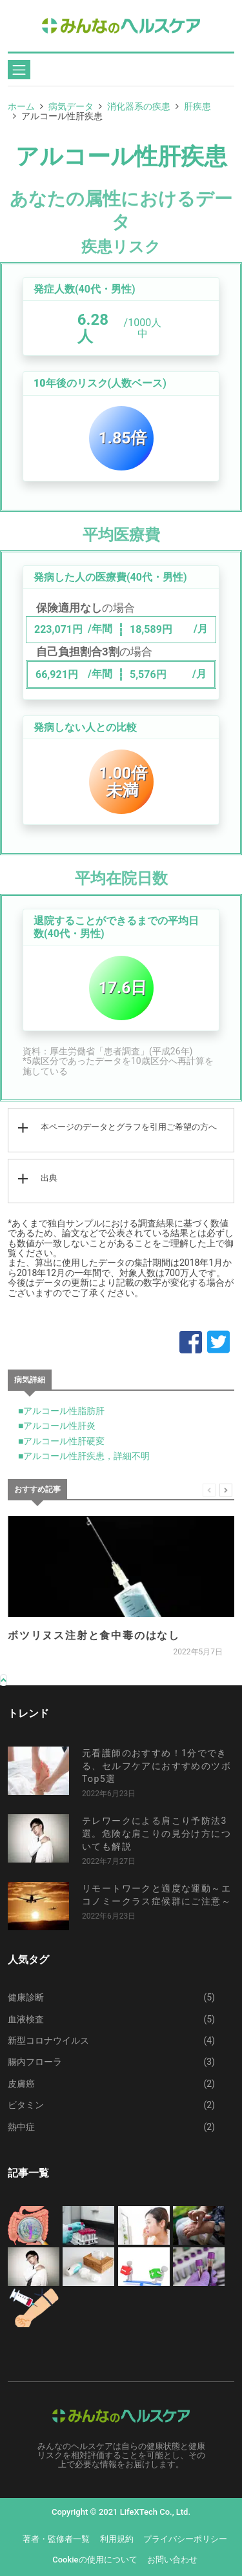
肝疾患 (197, 106)
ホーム (21, 106)
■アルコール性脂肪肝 (61, 1411)
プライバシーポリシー (185, 2539)
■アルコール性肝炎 (57, 1425)
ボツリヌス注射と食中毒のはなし (94, 1635)
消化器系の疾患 (138, 106)
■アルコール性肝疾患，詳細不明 (84, 1456)
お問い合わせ (172, 2559)
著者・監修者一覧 (56, 2539)
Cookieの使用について (94, 2559)
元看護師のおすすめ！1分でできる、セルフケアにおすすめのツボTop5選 (156, 1766)
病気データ (71, 106)
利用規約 (117, 2539)
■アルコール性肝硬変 (61, 1441)
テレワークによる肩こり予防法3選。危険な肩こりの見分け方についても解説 (156, 1834)
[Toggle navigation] (19, 69)
